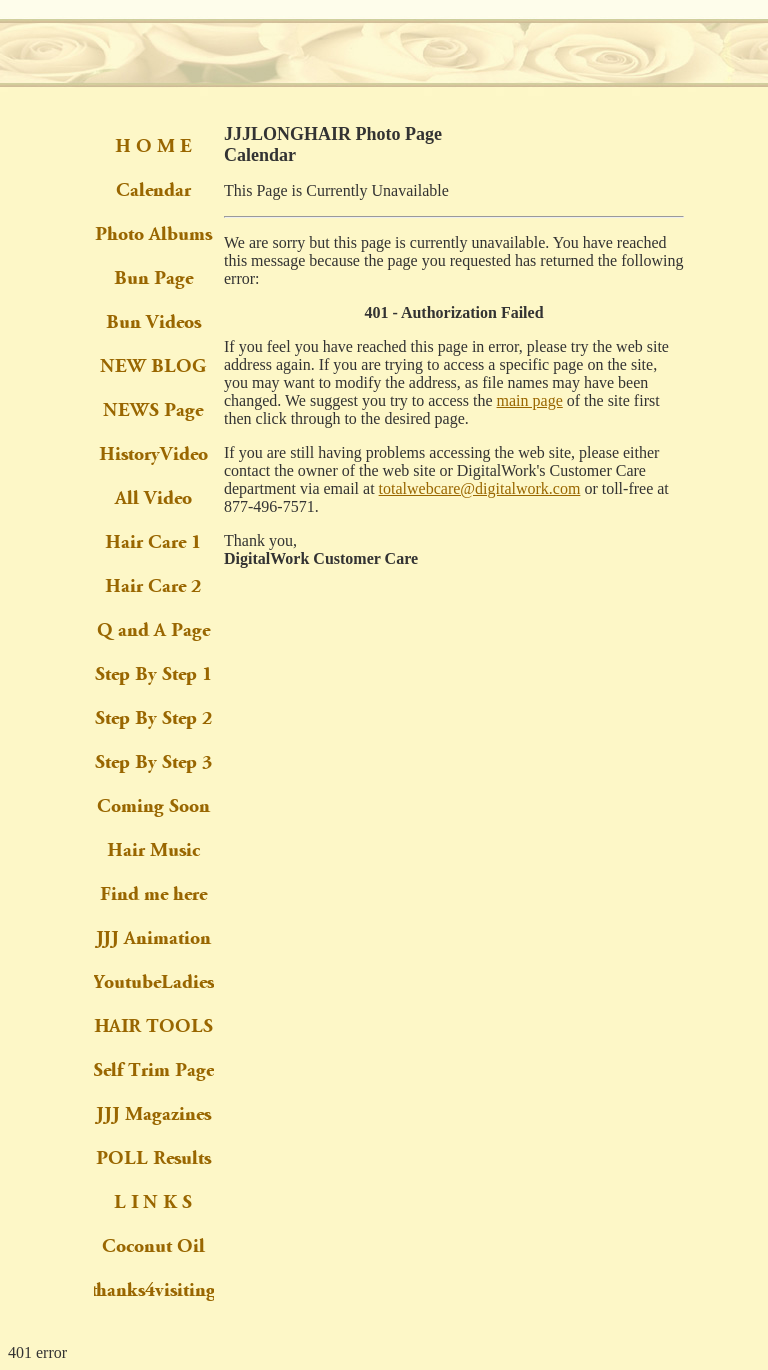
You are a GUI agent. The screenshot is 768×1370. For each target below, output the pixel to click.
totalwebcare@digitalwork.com (480, 488)
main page (530, 400)
